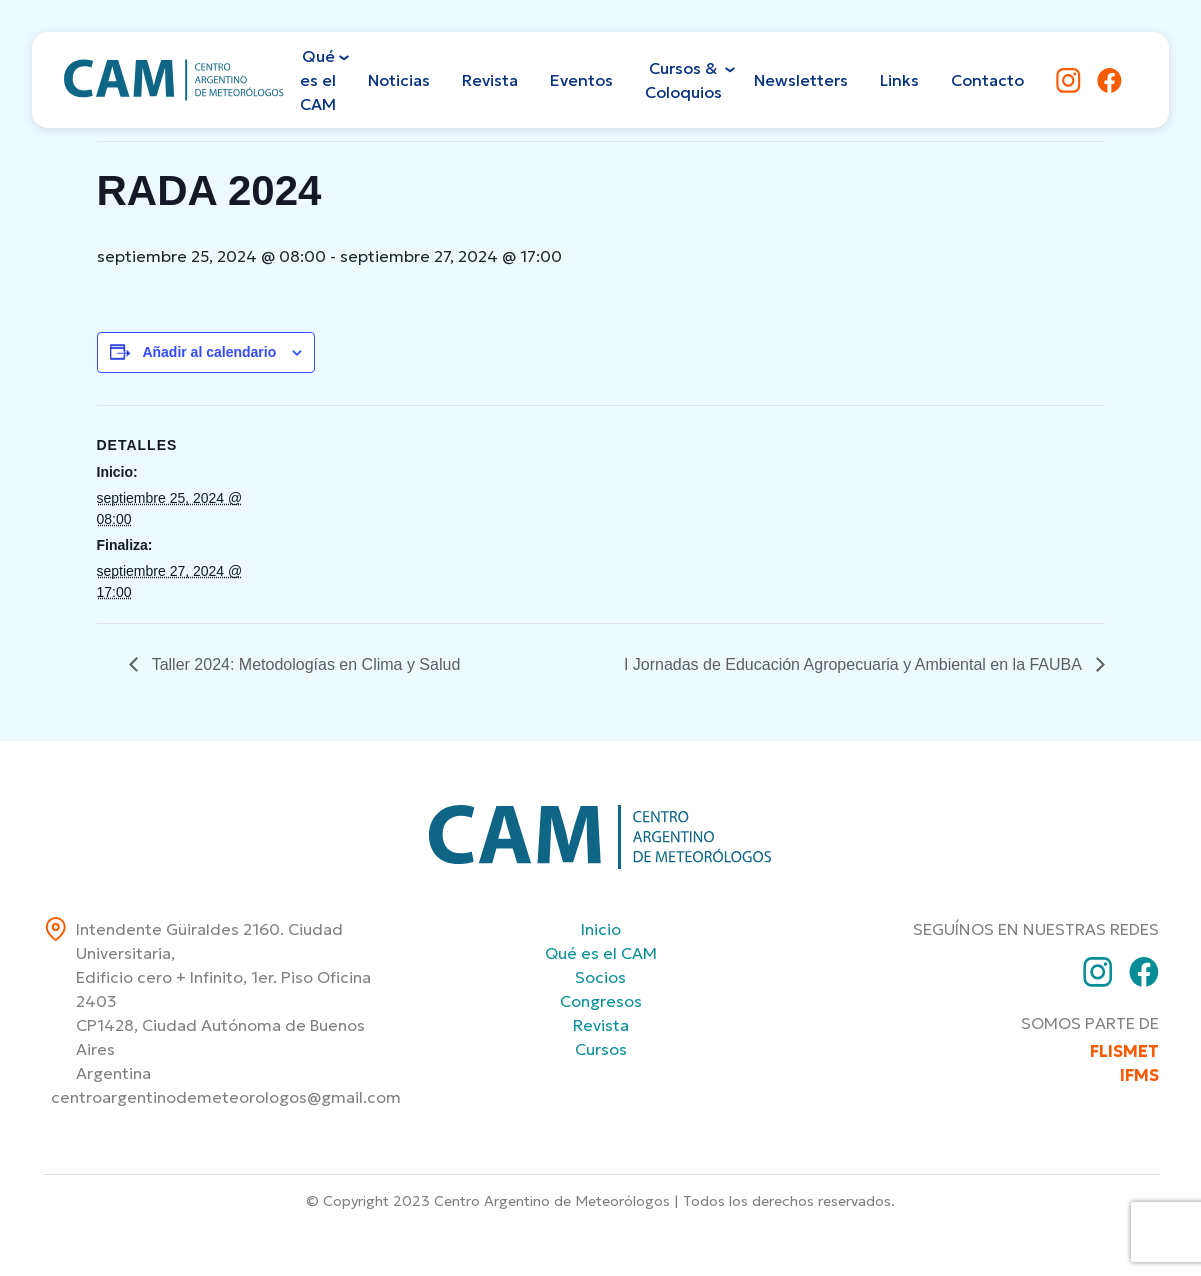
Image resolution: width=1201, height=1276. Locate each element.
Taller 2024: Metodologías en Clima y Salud (304, 664)
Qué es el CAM (601, 953)
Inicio (601, 929)
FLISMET (1124, 1051)
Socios (600, 977)
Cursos (601, 1049)
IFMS (1139, 1075)
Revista (601, 1025)
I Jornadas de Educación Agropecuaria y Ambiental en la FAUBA (855, 664)
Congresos (601, 1001)
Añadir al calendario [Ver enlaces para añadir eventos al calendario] (209, 352)
